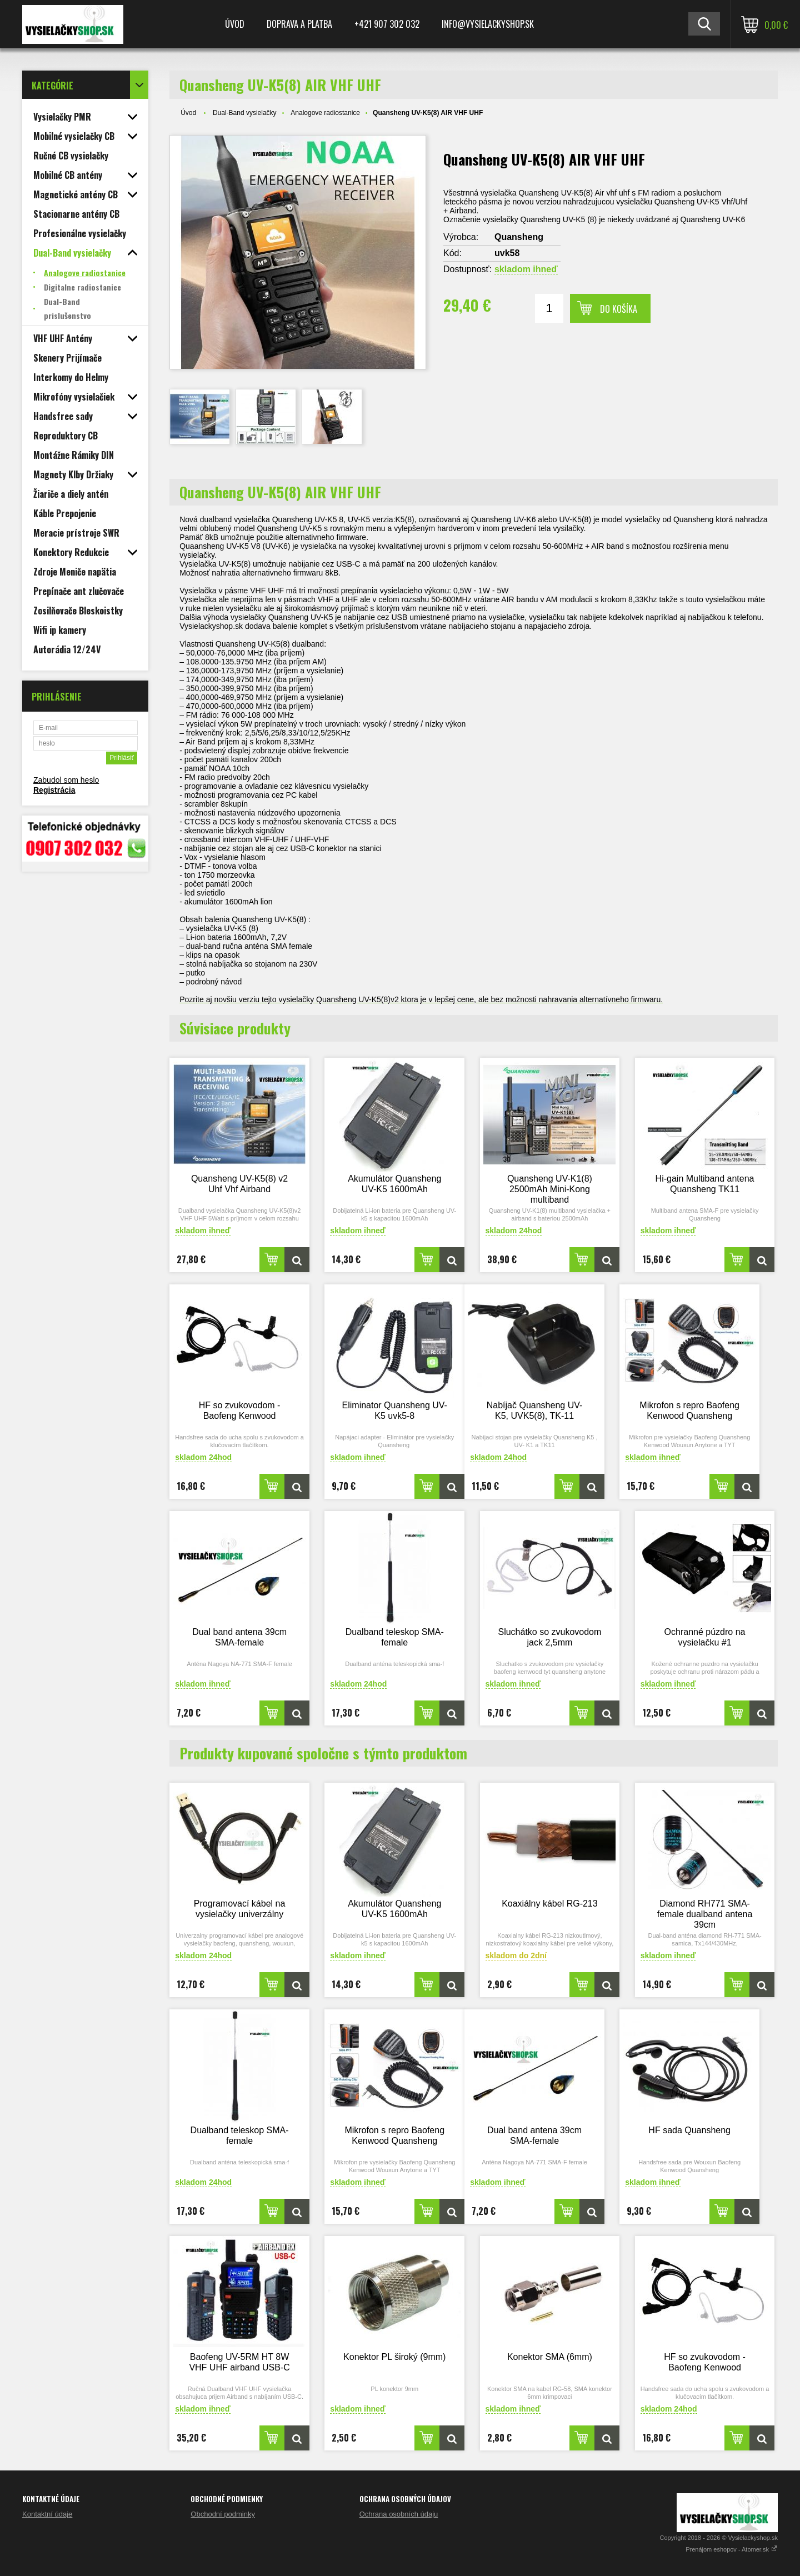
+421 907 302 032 (386, 24)
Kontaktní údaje (47, 2514)
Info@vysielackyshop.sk (488, 24)
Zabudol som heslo (66, 780)
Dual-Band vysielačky (245, 113)
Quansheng (518, 237)
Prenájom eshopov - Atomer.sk (732, 2549)
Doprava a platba (299, 24)
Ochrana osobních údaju (398, 2514)
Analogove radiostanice (325, 113)
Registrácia (54, 790)
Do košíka (618, 309)
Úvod (234, 24)
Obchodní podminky (223, 2514)
